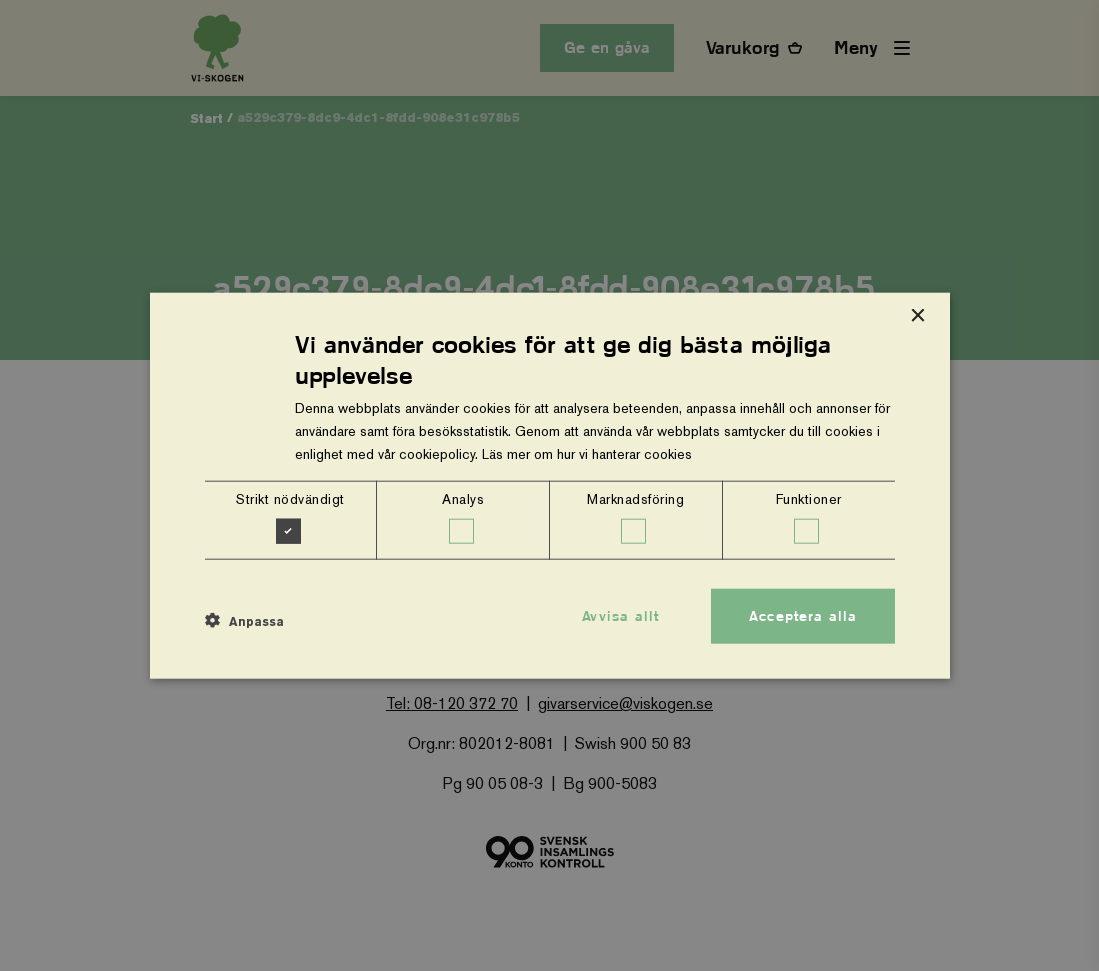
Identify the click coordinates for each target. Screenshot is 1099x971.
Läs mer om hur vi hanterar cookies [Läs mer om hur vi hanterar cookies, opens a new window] (587, 454)
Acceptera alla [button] (803, 615)
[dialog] (550, 485)
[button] (244, 621)
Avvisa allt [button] (620, 615)
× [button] (917, 315)
